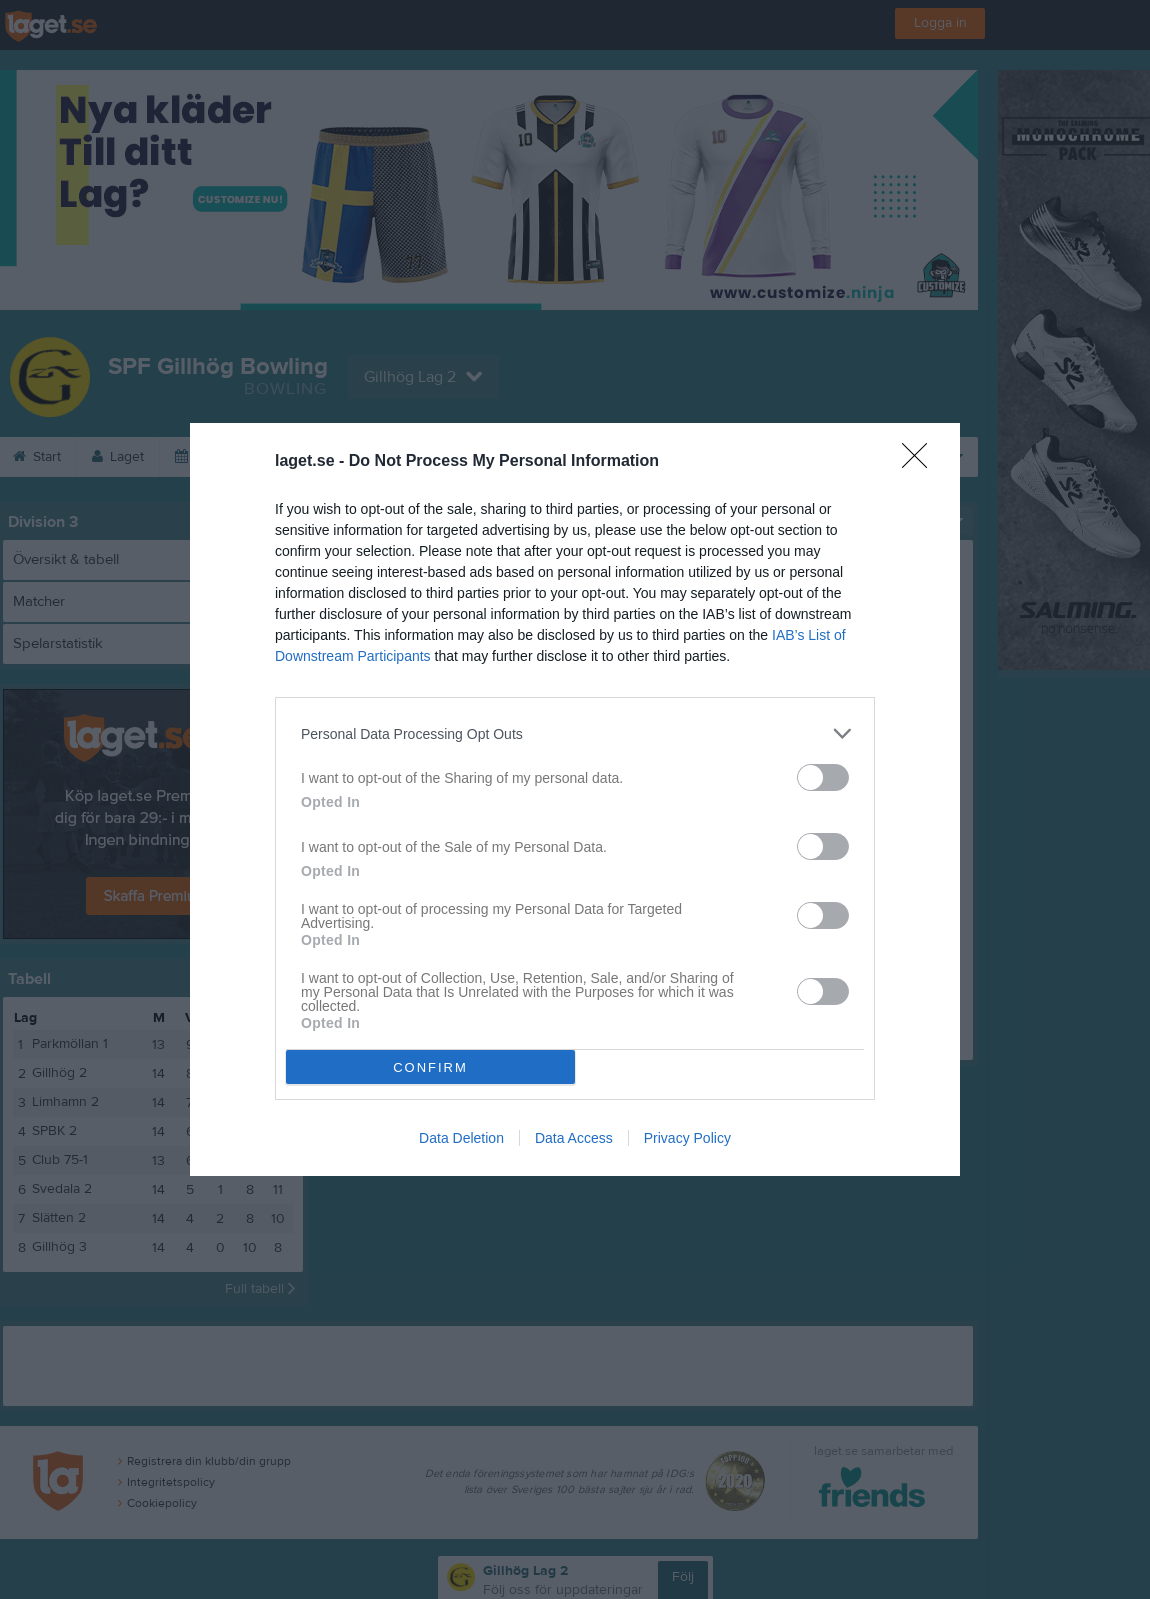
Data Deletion (461, 1138)
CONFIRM (430, 1067)
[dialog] (575, 799)
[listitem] (575, 733)
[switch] (823, 777)
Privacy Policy (687, 1138)
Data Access (574, 1138)
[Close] (921, 462)
